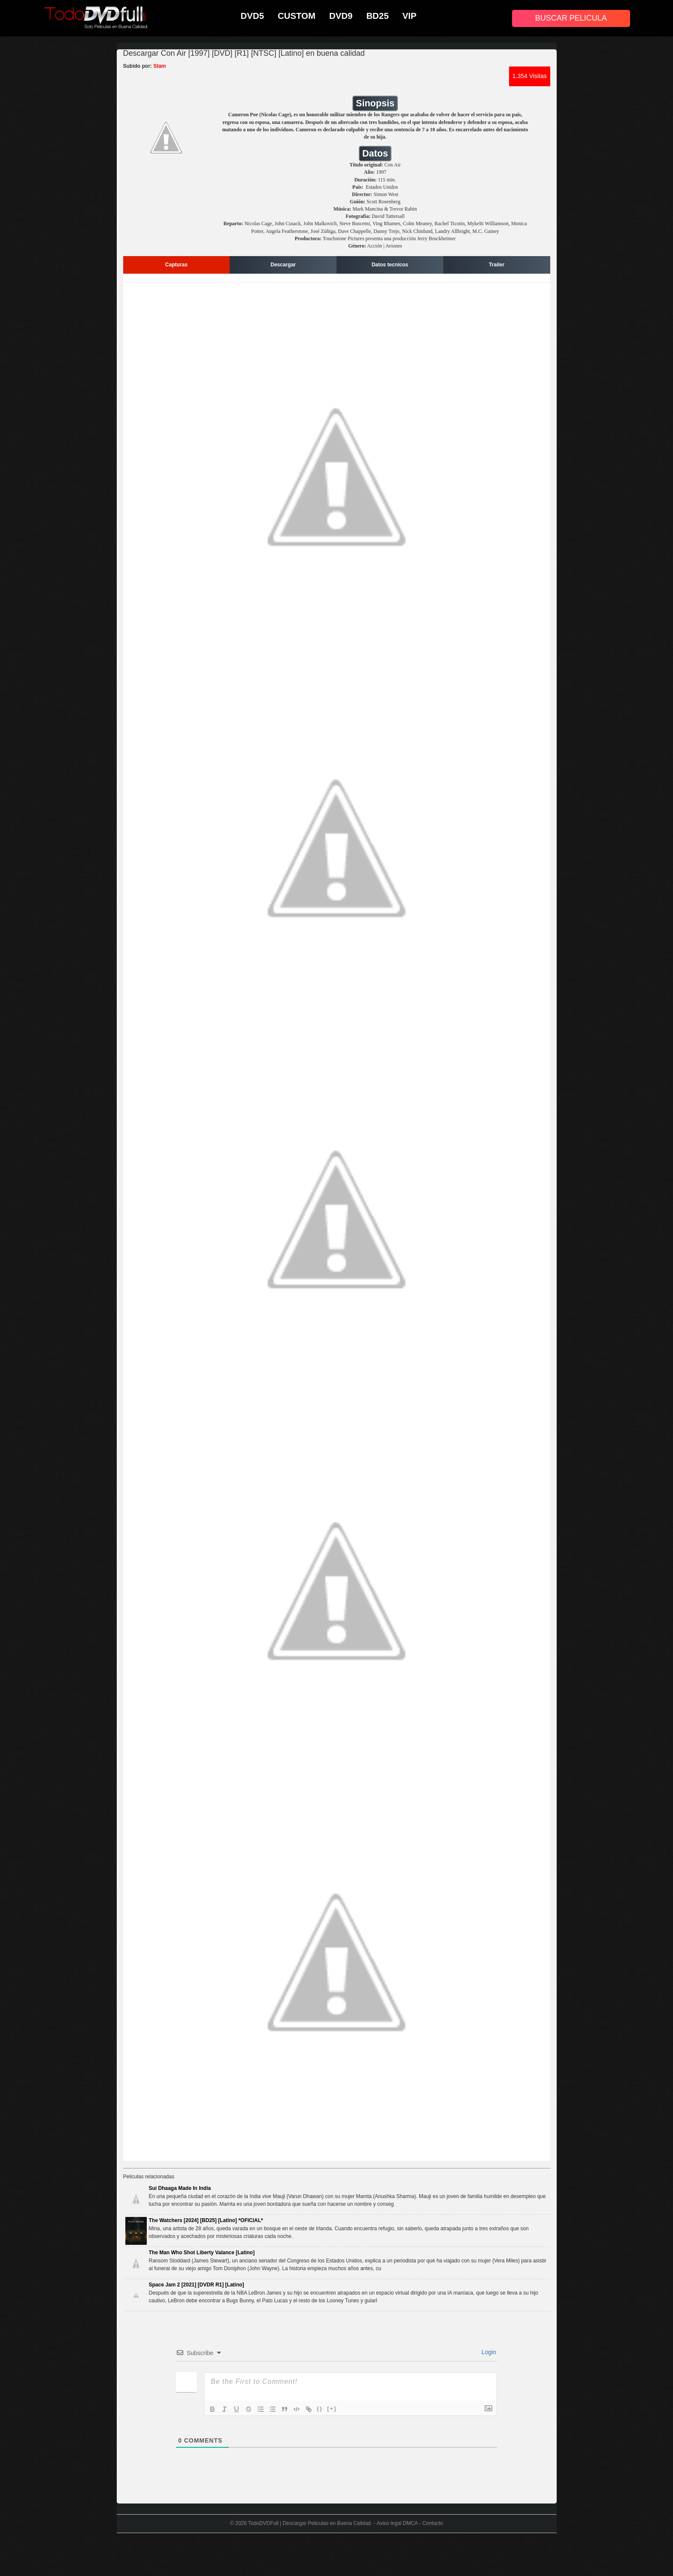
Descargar (283, 265)
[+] (331, 2408)
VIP (410, 16)
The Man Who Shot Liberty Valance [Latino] (202, 2253)
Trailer (496, 265)
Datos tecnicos (390, 265)
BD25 (377, 16)
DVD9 (340, 16)
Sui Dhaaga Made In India (180, 2188)
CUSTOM (296, 16)
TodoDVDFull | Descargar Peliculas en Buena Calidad (309, 2523)
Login (488, 2352)
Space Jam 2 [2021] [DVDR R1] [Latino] (196, 2285)
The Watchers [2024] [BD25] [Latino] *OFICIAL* (206, 2220)
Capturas (176, 265)
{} (320, 2408)
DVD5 (252, 16)
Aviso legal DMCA (397, 2523)
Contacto (432, 2523)
